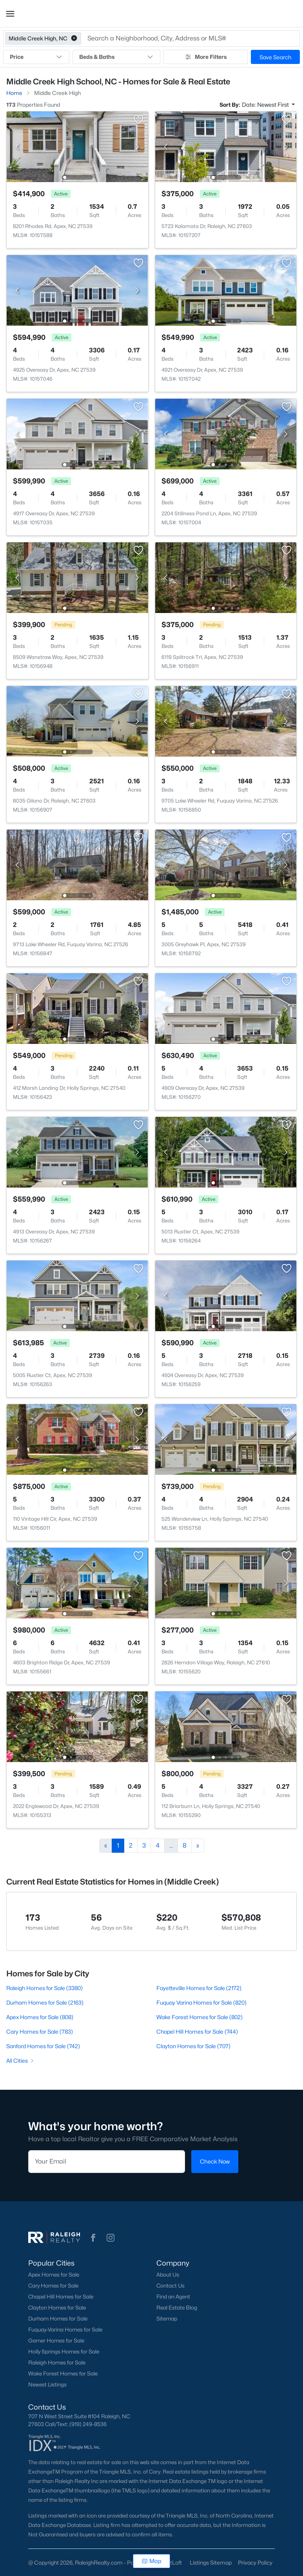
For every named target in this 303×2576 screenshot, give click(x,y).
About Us (167, 2274)
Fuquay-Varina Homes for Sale (65, 2329)
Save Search (275, 57)
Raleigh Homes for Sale (56, 2362)
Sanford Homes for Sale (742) (43, 2046)
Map (151, 2561)
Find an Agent (173, 2296)
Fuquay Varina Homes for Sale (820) (201, 2002)
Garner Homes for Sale (56, 2340)
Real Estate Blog (176, 2307)
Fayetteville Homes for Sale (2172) (198, 1988)
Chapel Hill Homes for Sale (60, 2296)
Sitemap (166, 2318)
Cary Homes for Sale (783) (39, 2031)
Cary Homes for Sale (53, 2285)
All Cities (20, 2060)
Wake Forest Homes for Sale (63, 2373)
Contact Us (170, 2285)
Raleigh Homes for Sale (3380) (44, 1988)
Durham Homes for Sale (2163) (44, 2002)
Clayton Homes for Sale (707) (193, 2046)
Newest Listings (47, 2384)
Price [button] (36, 56)
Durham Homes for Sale (57, 2318)
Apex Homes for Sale (53, 2274)
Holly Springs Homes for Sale (63, 2351)
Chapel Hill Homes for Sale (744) (197, 2031)
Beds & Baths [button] (116, 56)
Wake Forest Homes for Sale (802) (199, 2017)
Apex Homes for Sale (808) (39, 2017)
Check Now (215, 2161)
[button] (10, 14)
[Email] (106, 2161)
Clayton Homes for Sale (57, 2307)
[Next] (197, 1846)
